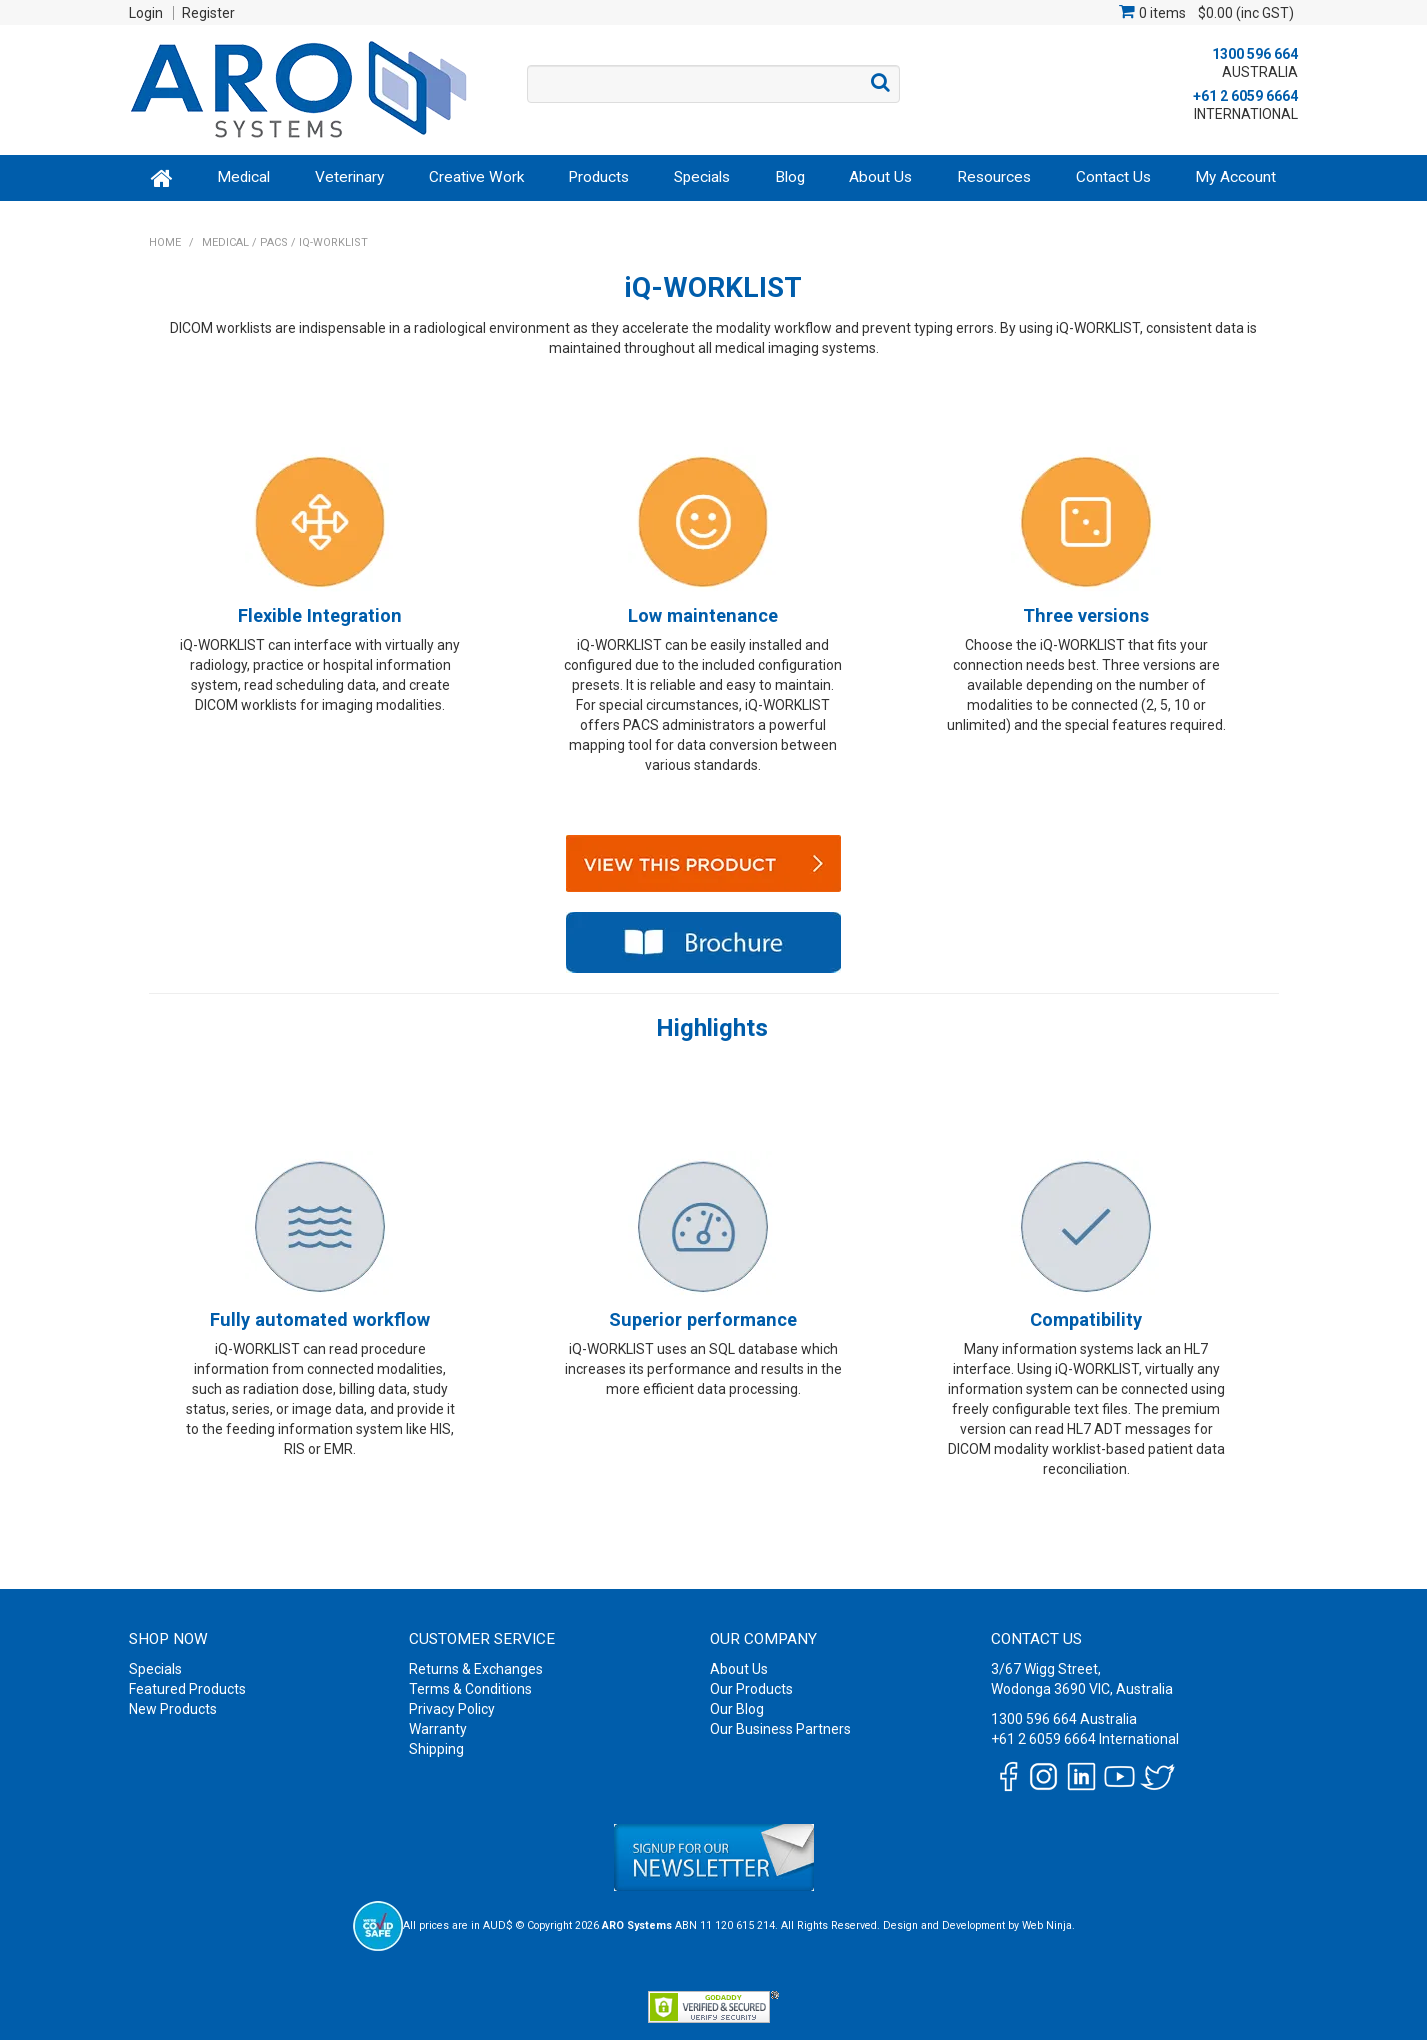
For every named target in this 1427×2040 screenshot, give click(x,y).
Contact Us (1113, 177)
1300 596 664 (1255, 54)
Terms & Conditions (470, 1689)
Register (208, 13)
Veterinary (349, 177)
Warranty (438, 1729)
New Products (173, 1709)
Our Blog (737, 1709)
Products (598, 177)
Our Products (751, 1689)
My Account (1235, 177)
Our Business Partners (780, 1729)
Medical (243, 177)
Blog (790, 177)
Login (146, 13)
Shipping (436, 1749)
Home (162, 177)
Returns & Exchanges (476, 1669)
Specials (702, 177)
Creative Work (476, 177)
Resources (994, 177)
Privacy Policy (452, 1709)
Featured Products (187, 1689)
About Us (880, 177)
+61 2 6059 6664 (1245, 96)
